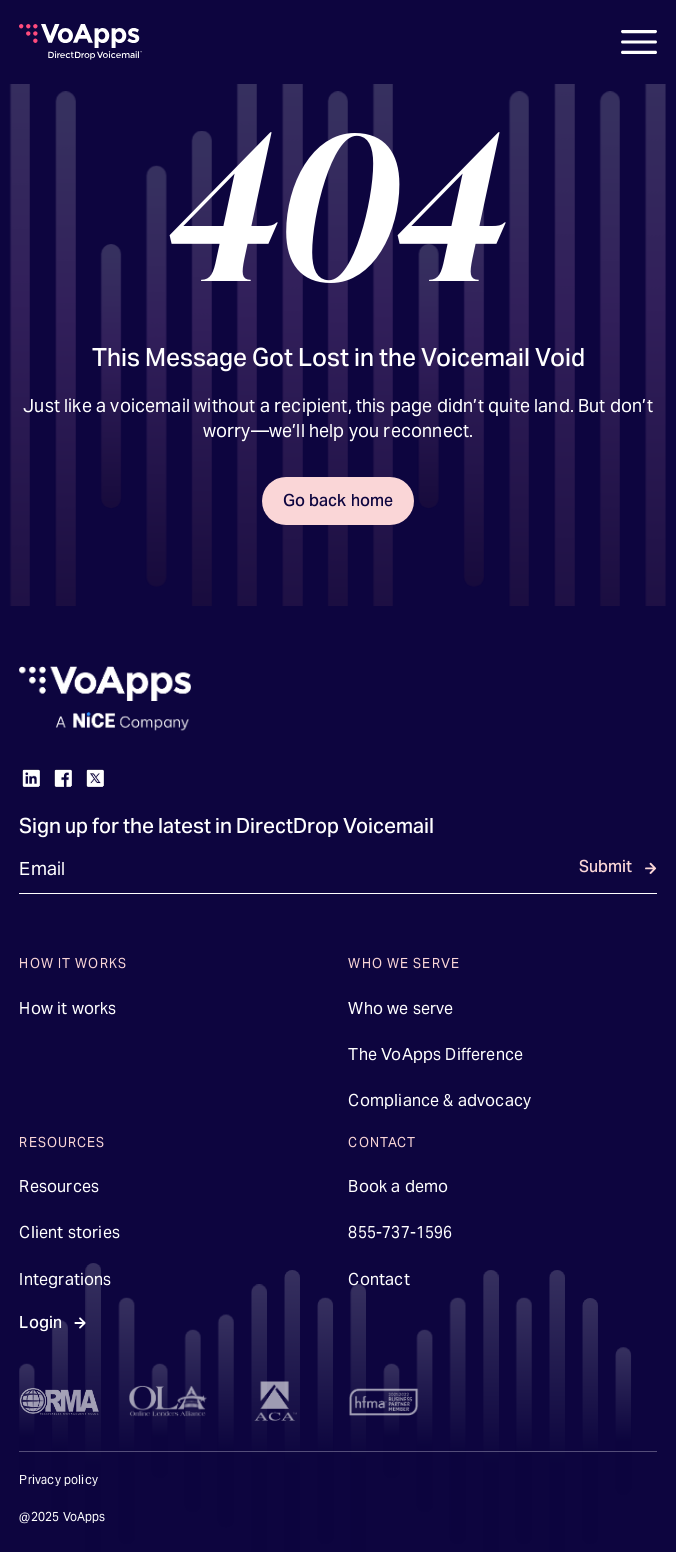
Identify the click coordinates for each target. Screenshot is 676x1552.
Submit (606, 866)
